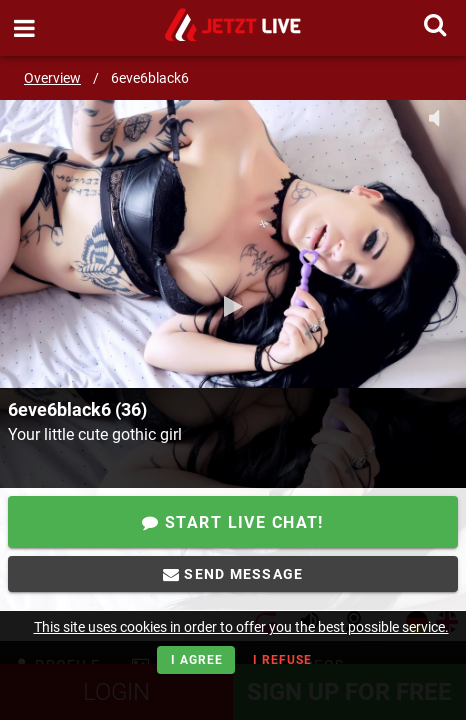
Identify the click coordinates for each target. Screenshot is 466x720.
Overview (52, 78)
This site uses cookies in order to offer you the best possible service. (241, 627)
